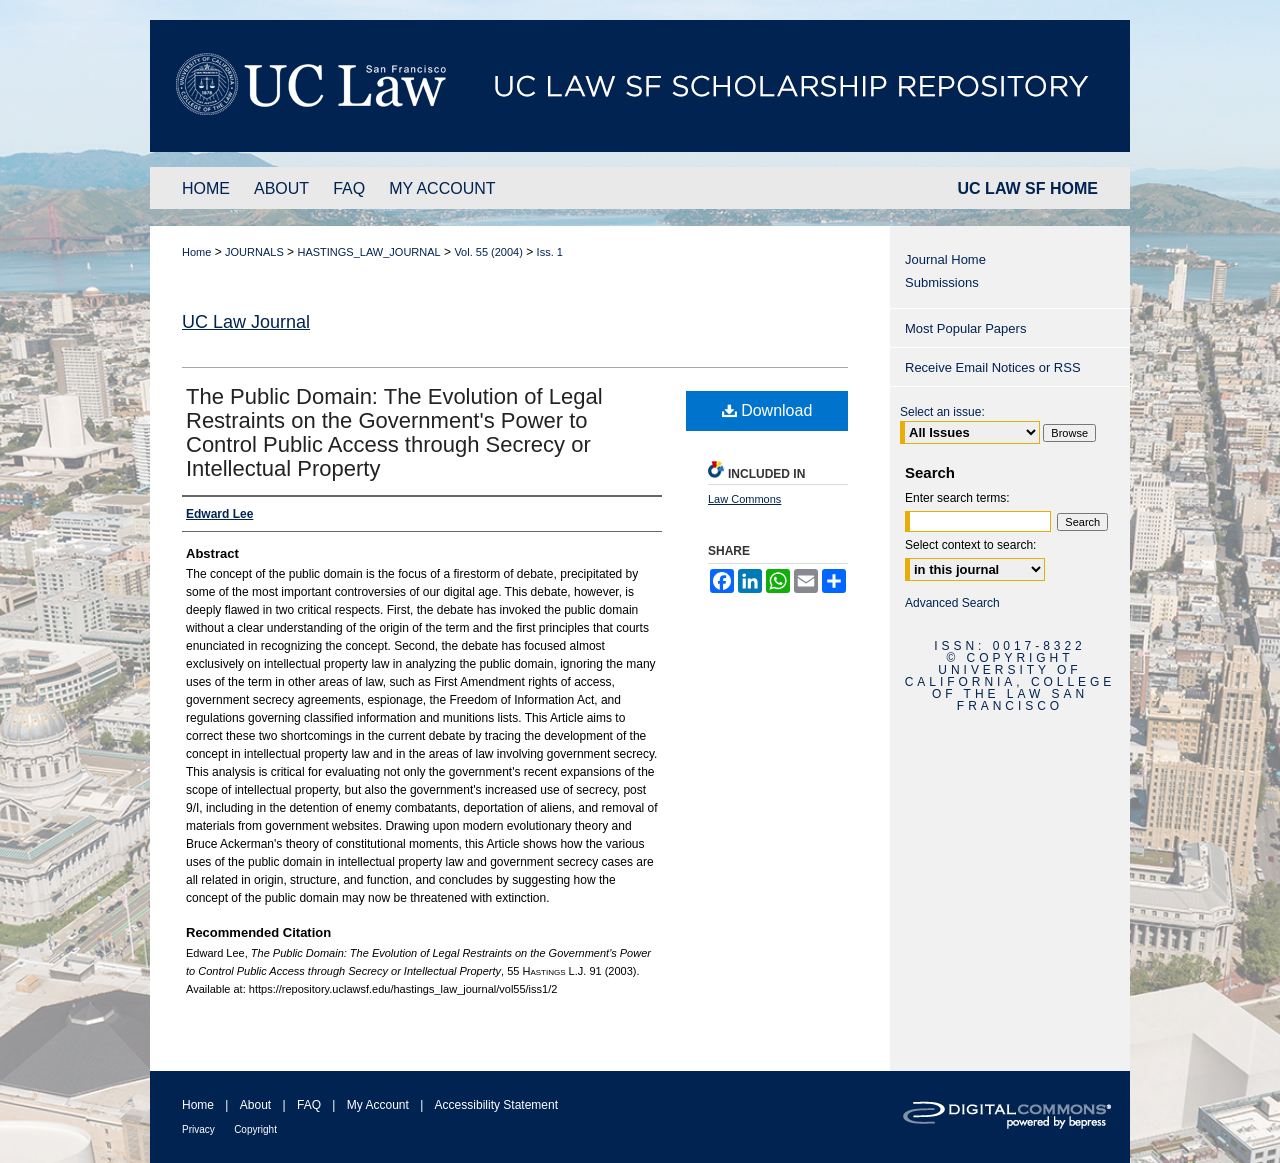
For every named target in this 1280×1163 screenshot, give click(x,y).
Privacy (198, 1129)
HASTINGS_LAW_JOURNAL (368, 252)
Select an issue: (942, 412)
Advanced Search (952, 603)
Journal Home (945, 259)
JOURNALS (254, 252)
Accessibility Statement (496, 1105)
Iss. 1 (550, 252)
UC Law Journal (246, 322)
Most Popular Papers (965, 328)
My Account (378, 1105)
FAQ (309, 1105)
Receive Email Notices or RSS (993, 367)
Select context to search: (970, 545)
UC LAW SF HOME (1028, 188)
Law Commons (744, 499)
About (255, 1105)
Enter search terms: (957, 498)
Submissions (942, 282)
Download (767, 410)
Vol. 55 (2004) (488, 252)
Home (196, 252)
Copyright (255, 1129)
